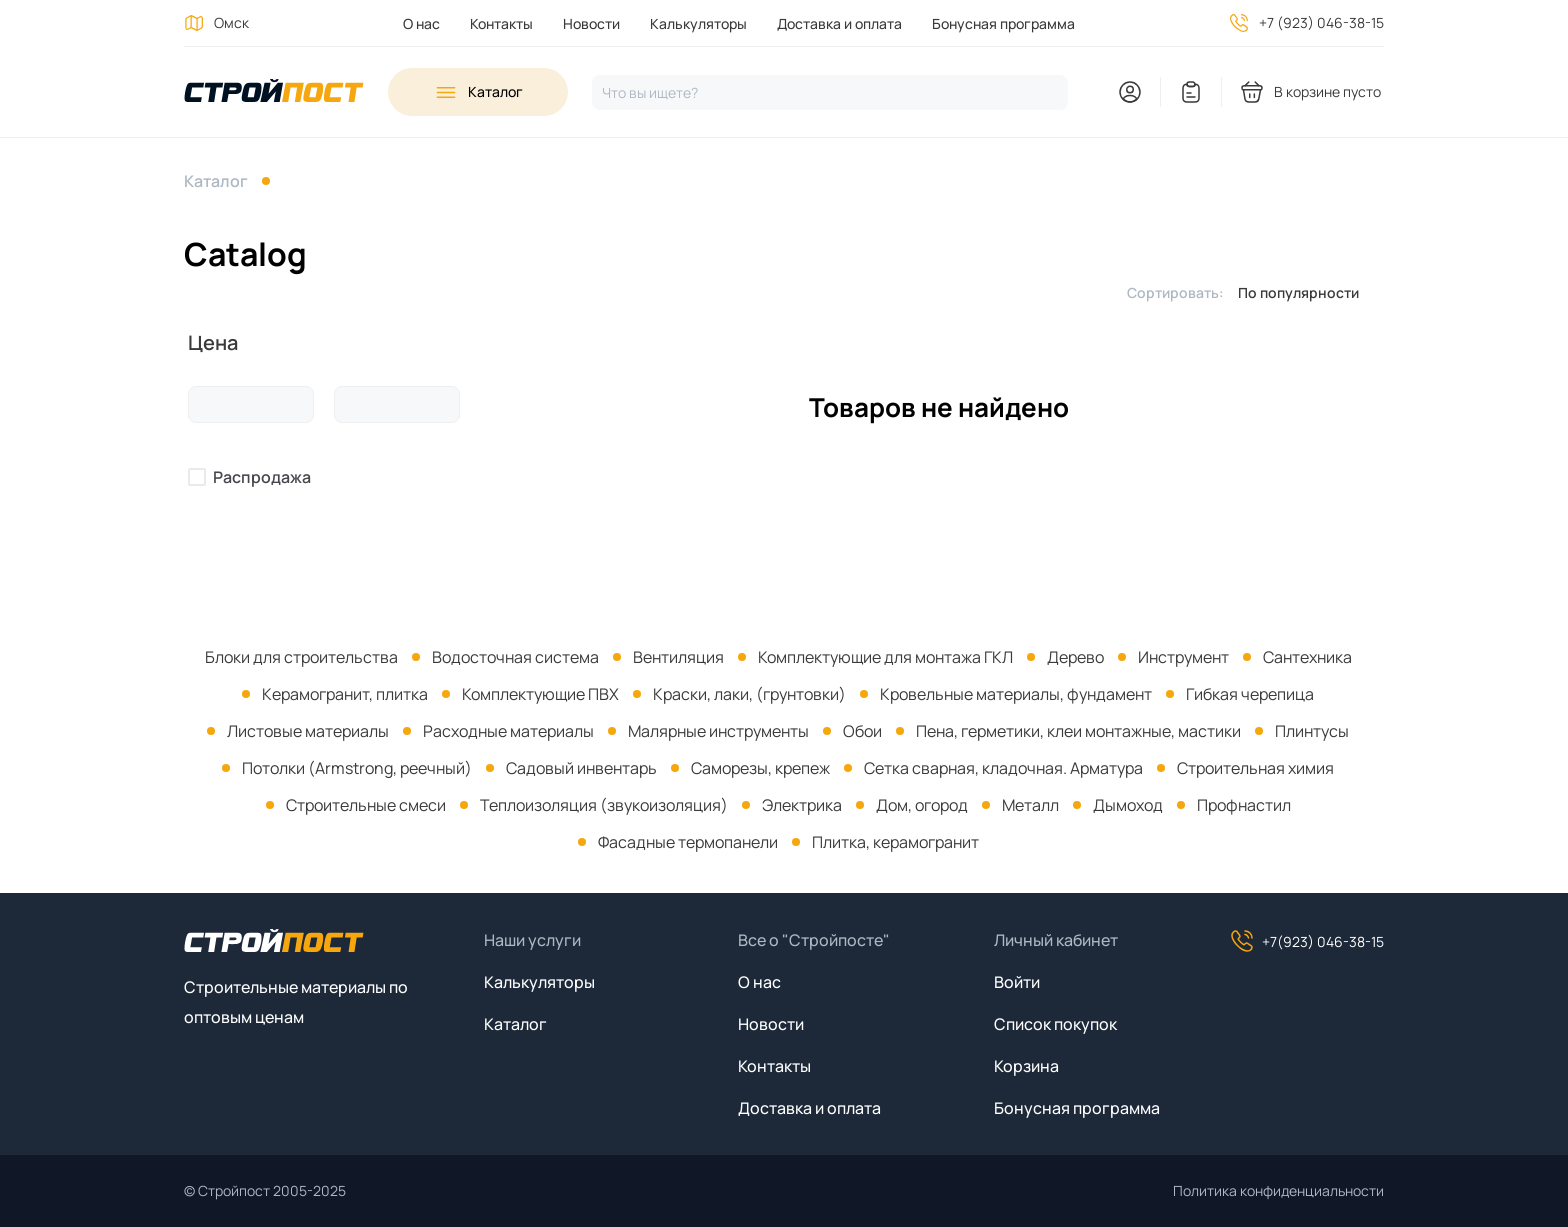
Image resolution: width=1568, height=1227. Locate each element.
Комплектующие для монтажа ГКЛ (885, 657)
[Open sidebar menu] (478, 92)
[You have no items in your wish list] (1191, 92)
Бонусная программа (1003, 23)
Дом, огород (922, 805)
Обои (862, 731)
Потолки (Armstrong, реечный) (357, 768)
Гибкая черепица (1250, 694)
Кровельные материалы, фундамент (1016, 694)
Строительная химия (1255, 768)
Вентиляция (678, 657)
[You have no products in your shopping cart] (1312, 92)
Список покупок (1055, 1024)
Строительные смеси (366, 805)
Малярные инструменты (718, 731)
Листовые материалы (308, 731)
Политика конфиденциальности (1278, 1190)
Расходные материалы (508, 731)
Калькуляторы (698, 23)
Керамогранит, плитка (345, 694)
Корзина (1026, 1066)
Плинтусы (1312, 731)
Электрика (802, 805)
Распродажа (262, 477)
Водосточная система (515, 657)
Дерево (1075, 657)
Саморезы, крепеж (760, 768)
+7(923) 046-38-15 (1307, 941)
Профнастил (1244, 805)
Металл (1030, 805)
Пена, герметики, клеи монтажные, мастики (1078, 731)
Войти (1017, 982)
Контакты (501, 23)
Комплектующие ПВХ (540, 694)
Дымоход (1128, 805)
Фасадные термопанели (688, 842)
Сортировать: (1175, 292)
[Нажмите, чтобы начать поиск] (830, 92)
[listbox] (1304, 292)
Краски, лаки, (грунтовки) (749, 694)
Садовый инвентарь (581, 768)
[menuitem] (421, 23)
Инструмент (1183, 657)
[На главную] (274, 92)
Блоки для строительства (301, 657)
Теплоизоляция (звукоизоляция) (604, 805)
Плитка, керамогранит (895, 842)
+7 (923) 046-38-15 (1321, 22)
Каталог (216, 181)
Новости (591, 23)
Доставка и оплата (839, 23)
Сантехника (1307, 657)
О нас (421, 23)
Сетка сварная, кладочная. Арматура (1003, 768)
